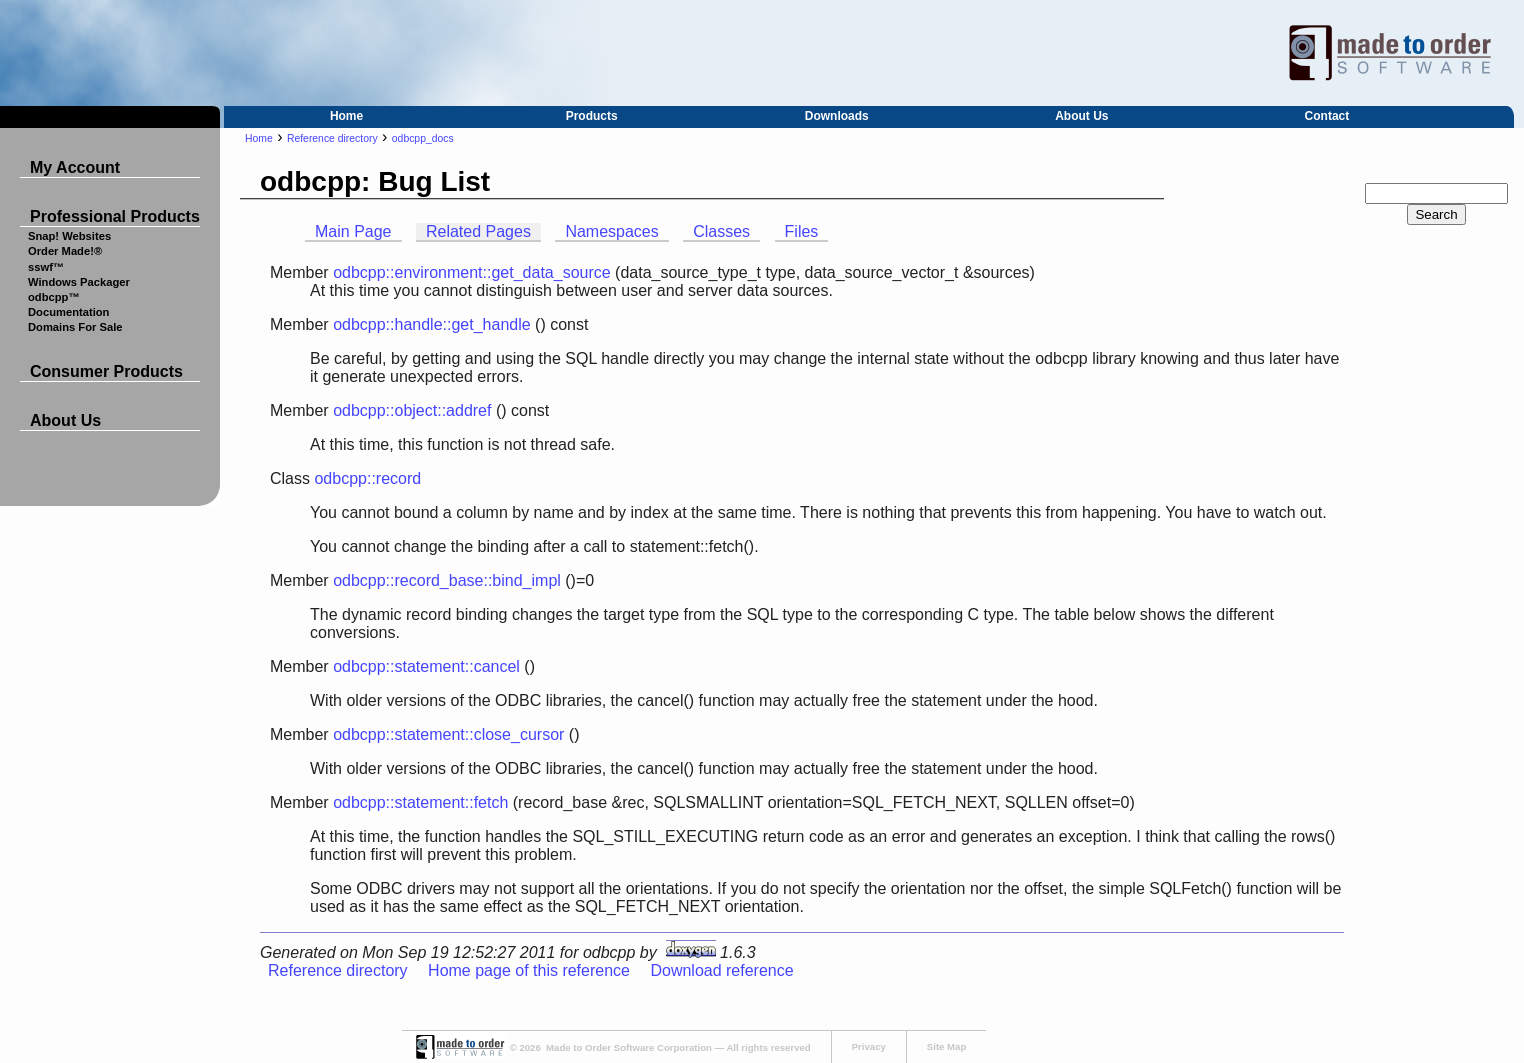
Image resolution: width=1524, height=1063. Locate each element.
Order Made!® (65, 251)
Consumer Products (106, 371)
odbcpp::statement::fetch (420, 802)
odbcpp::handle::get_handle (432, 324)
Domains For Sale (75, 327)
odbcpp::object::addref (412, 410)
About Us (1081, 116)
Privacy (869, 1046)
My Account (75, 167)
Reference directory (332, 138)
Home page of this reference (529, 970)
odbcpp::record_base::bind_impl (447, 580)
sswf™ (46, 267)
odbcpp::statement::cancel (426, 666)
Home (346, 116)
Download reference (721, 970)
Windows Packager (79, 282)
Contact (1327, 116)
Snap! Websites (69, 236)
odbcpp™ (54, 297)
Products (592, 116)
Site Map (946, 1046)
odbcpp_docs (423, 138)
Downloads (837, 116)
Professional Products (115, 216)
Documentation (68, 312)
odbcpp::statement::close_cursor (448, 734)
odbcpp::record (367, 478)
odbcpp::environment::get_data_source (472, 272)
